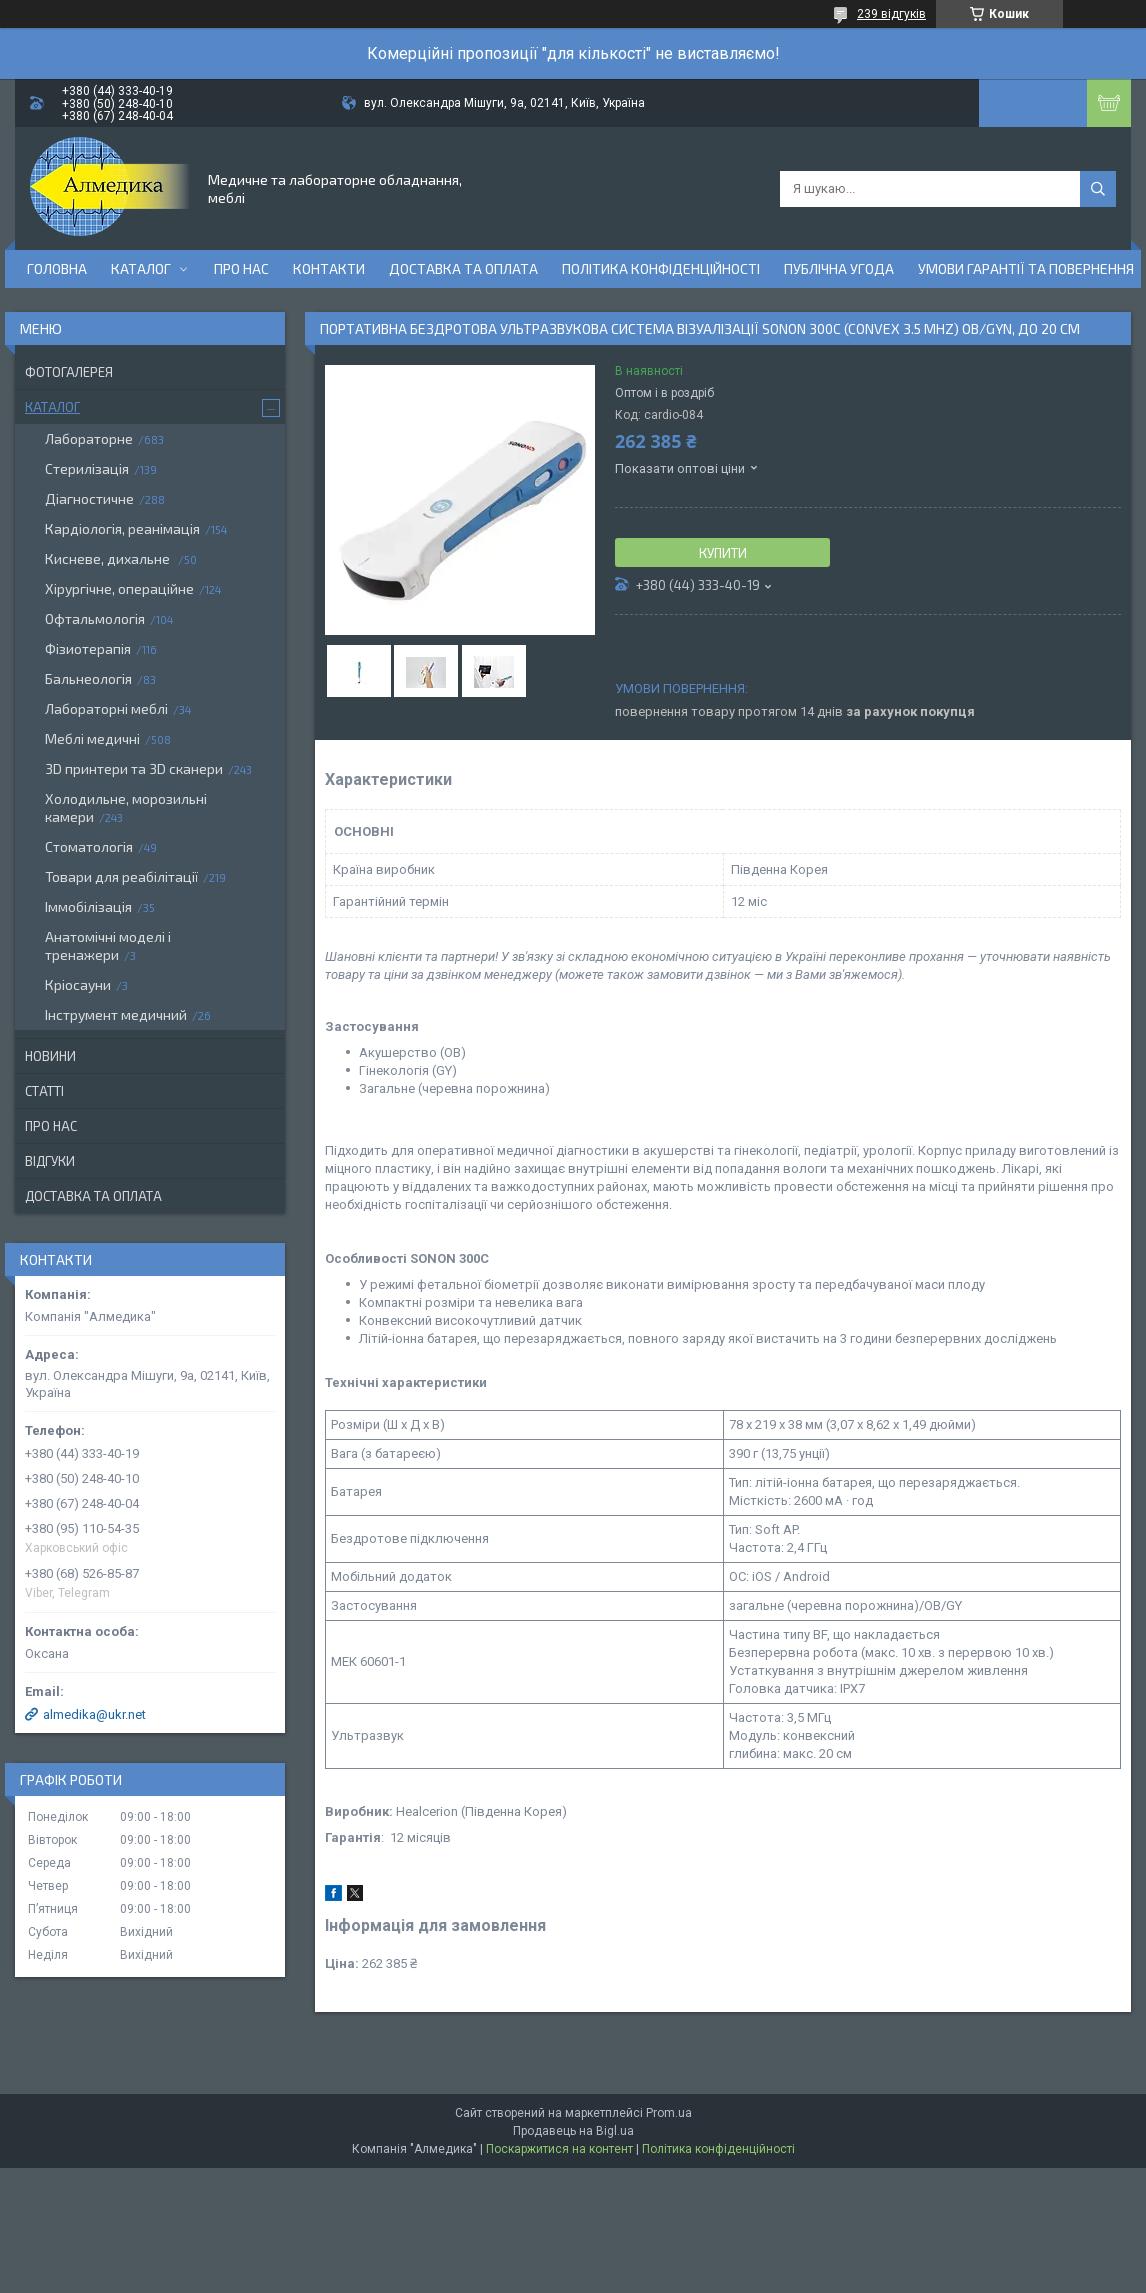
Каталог (141, 268)
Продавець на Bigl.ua (573, 2131)
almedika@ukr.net (94, 1714)
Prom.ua (669, 2113)
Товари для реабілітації (121, 876)
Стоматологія (89, 846)
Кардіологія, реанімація (122, 528)
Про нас (241, 268)
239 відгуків (891, 14)
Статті (44, 1091)
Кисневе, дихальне (109, 558)
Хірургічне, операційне (119, 588)
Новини (50, 1056)
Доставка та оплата (463, 268)
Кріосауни (78, 984)
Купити (723, 553)
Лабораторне (89, 438)
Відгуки (50, 1161)
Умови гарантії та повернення (1026, 268)
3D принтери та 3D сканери (134, 768)
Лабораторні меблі (106, 708)
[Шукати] (1098, 189)
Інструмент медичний (116, 1014)
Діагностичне (89, 498)
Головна (57, 268)
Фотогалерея (69, 372)
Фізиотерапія (88, 648)
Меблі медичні (92, 738)
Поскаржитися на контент (559, 2149)
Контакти (329, 268)
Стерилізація (87, 468)
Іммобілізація (88, 906)
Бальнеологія (88, 678)
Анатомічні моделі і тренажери (108, 945)
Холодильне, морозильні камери (126, 807)
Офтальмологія (95, 618)
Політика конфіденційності (661, 268)
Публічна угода (839, 268)
